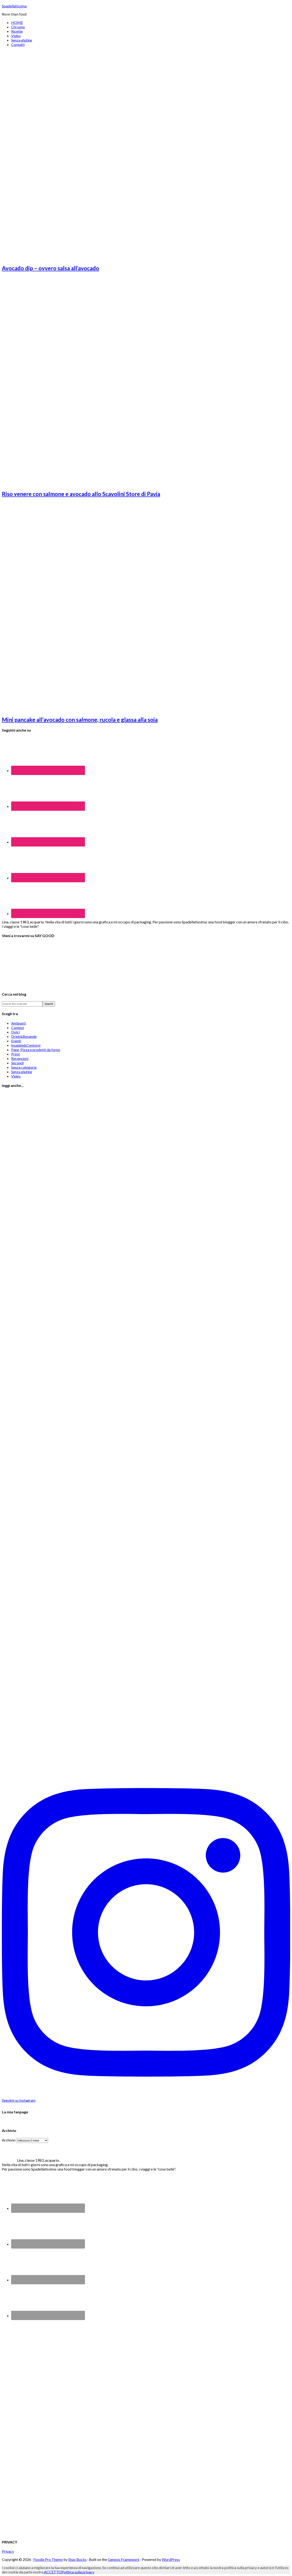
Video (16, 1076)
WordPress (171, 2559)
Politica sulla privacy (78, 2572)
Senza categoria (23, 1067)
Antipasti (18, 1023)
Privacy (8, 2551)
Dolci (15, 1032)
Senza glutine (21, 1071)
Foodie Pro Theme (48, 2559)
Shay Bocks (77, 2559)
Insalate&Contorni (25, 1045)
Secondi (17, 1063)
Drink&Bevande (24, 1036)
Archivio (8, 2140)
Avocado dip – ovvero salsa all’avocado (50, 268)
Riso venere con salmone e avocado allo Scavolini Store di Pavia (81, 493)
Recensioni (19, 1058)
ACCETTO (53, 2572)
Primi (15, 1054)
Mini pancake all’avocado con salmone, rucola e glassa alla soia (80, 719)
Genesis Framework (124, 2559)
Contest (17, 1027)
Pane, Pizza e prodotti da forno (35, 1049)
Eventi (16, 1041)
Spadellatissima (14, 6)
